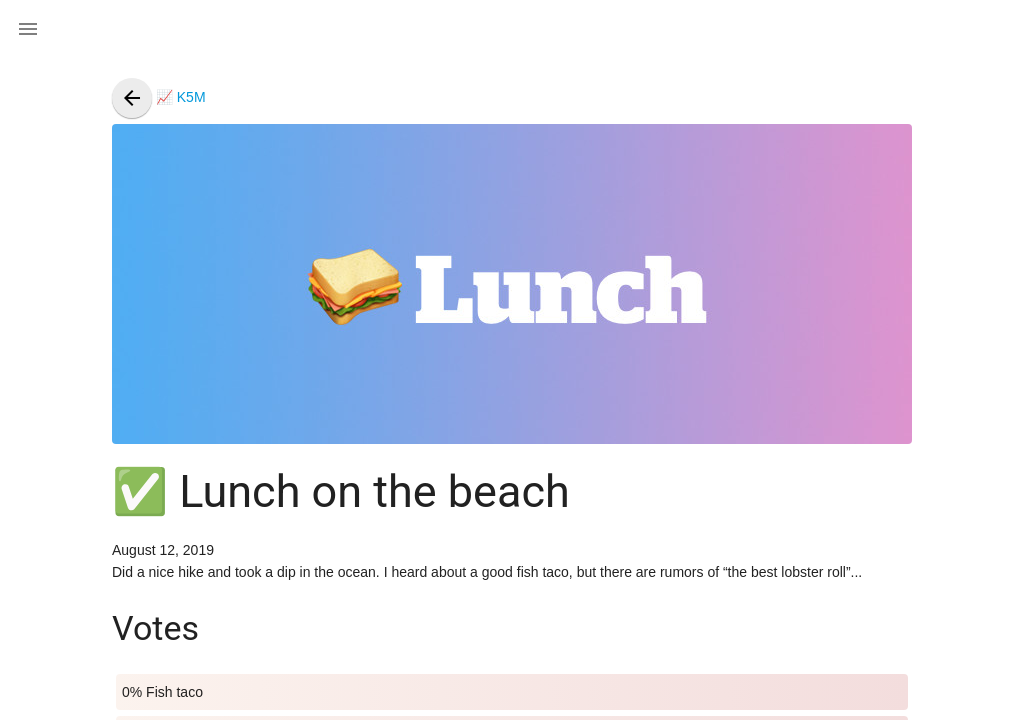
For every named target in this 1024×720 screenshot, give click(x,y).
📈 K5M (159, 97)
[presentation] (132, 98)
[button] (28, 28)
